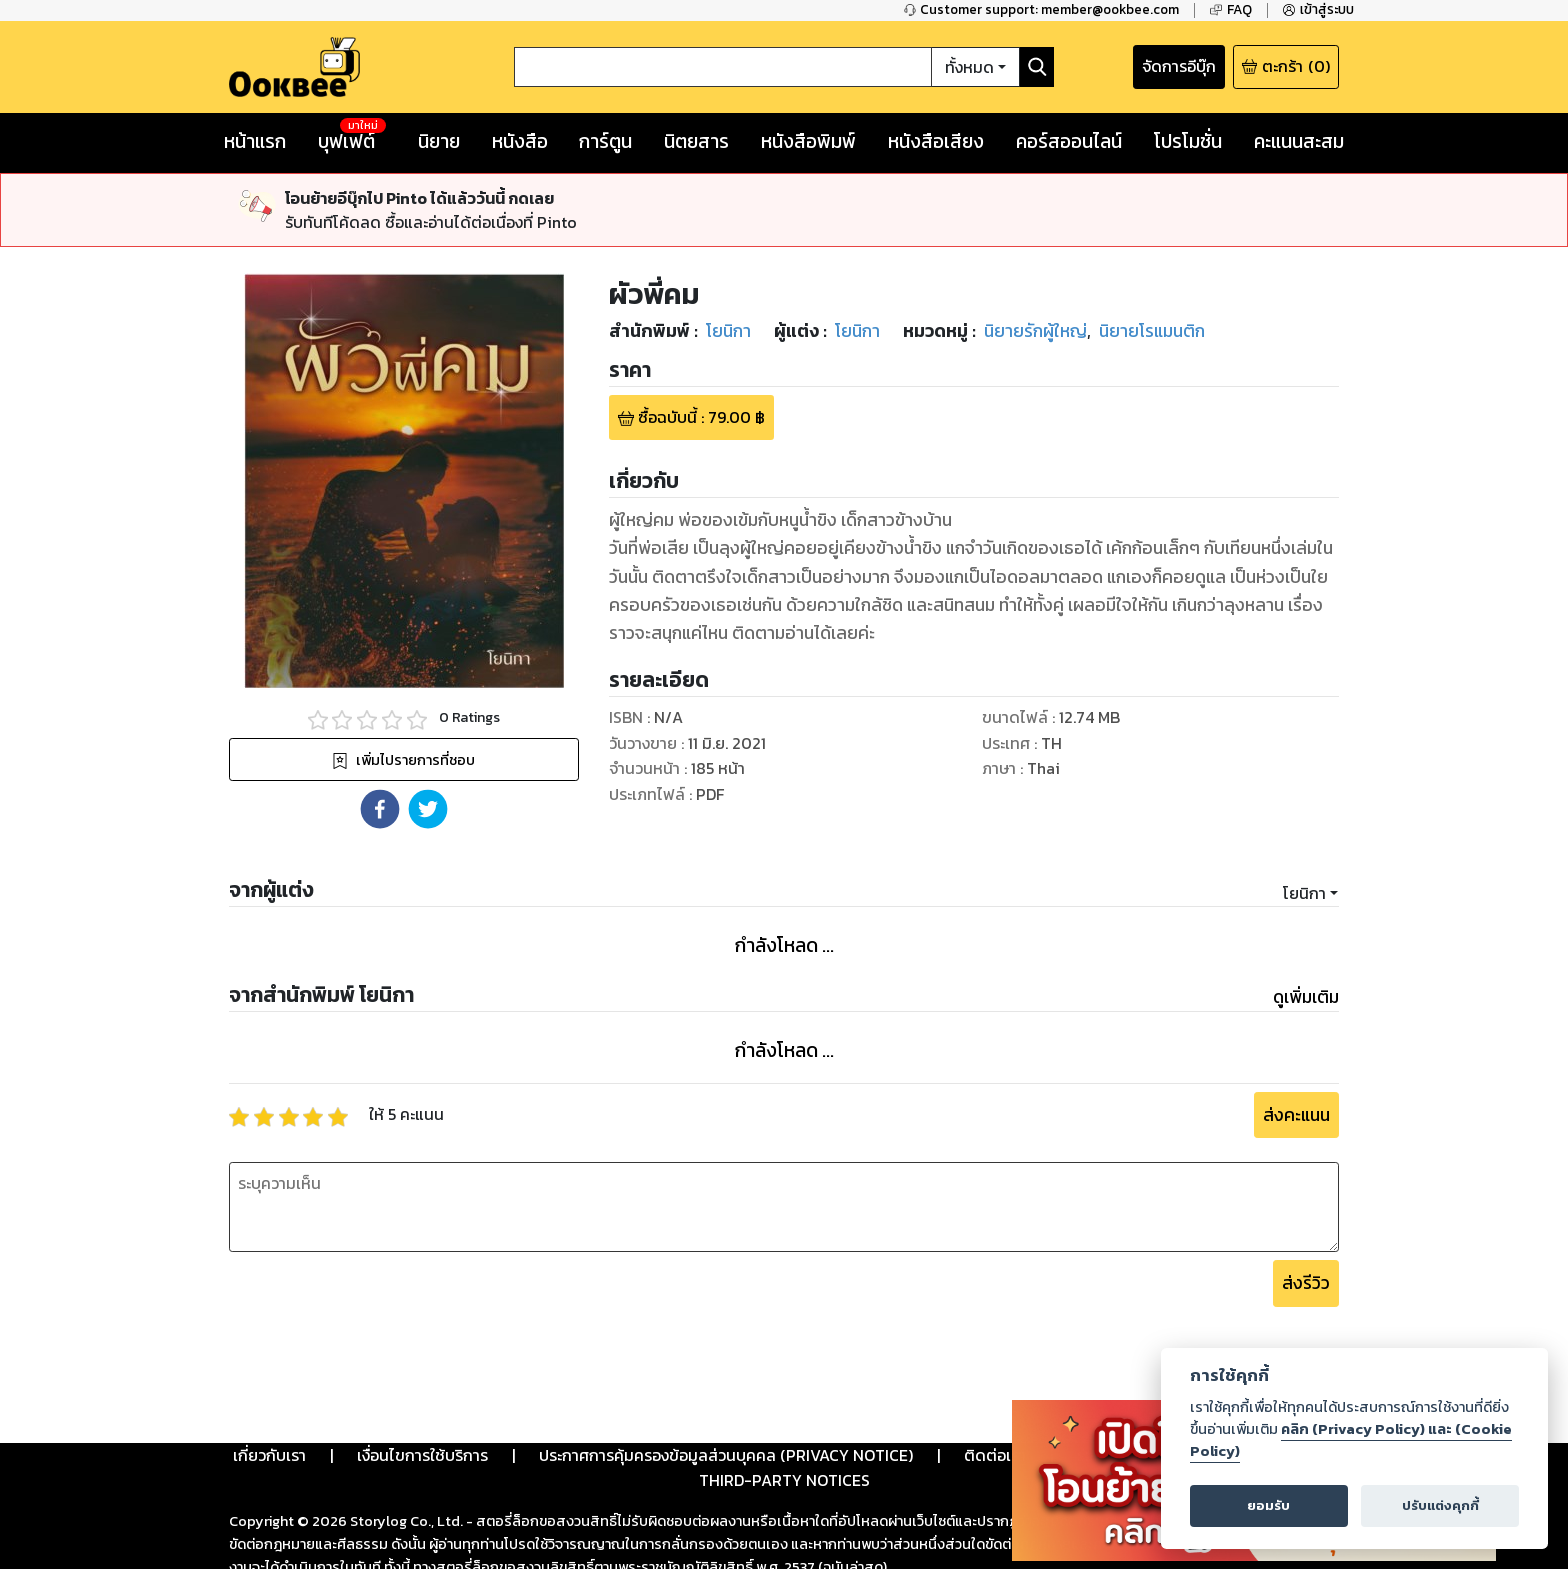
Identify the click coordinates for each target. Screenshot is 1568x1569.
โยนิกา (1304, 893)
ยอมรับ (1268, 1505)
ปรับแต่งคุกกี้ (1440, 1505)
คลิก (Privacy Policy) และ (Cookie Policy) (1351, 1440)
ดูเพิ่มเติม (1306, 997)
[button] (380, 809)
